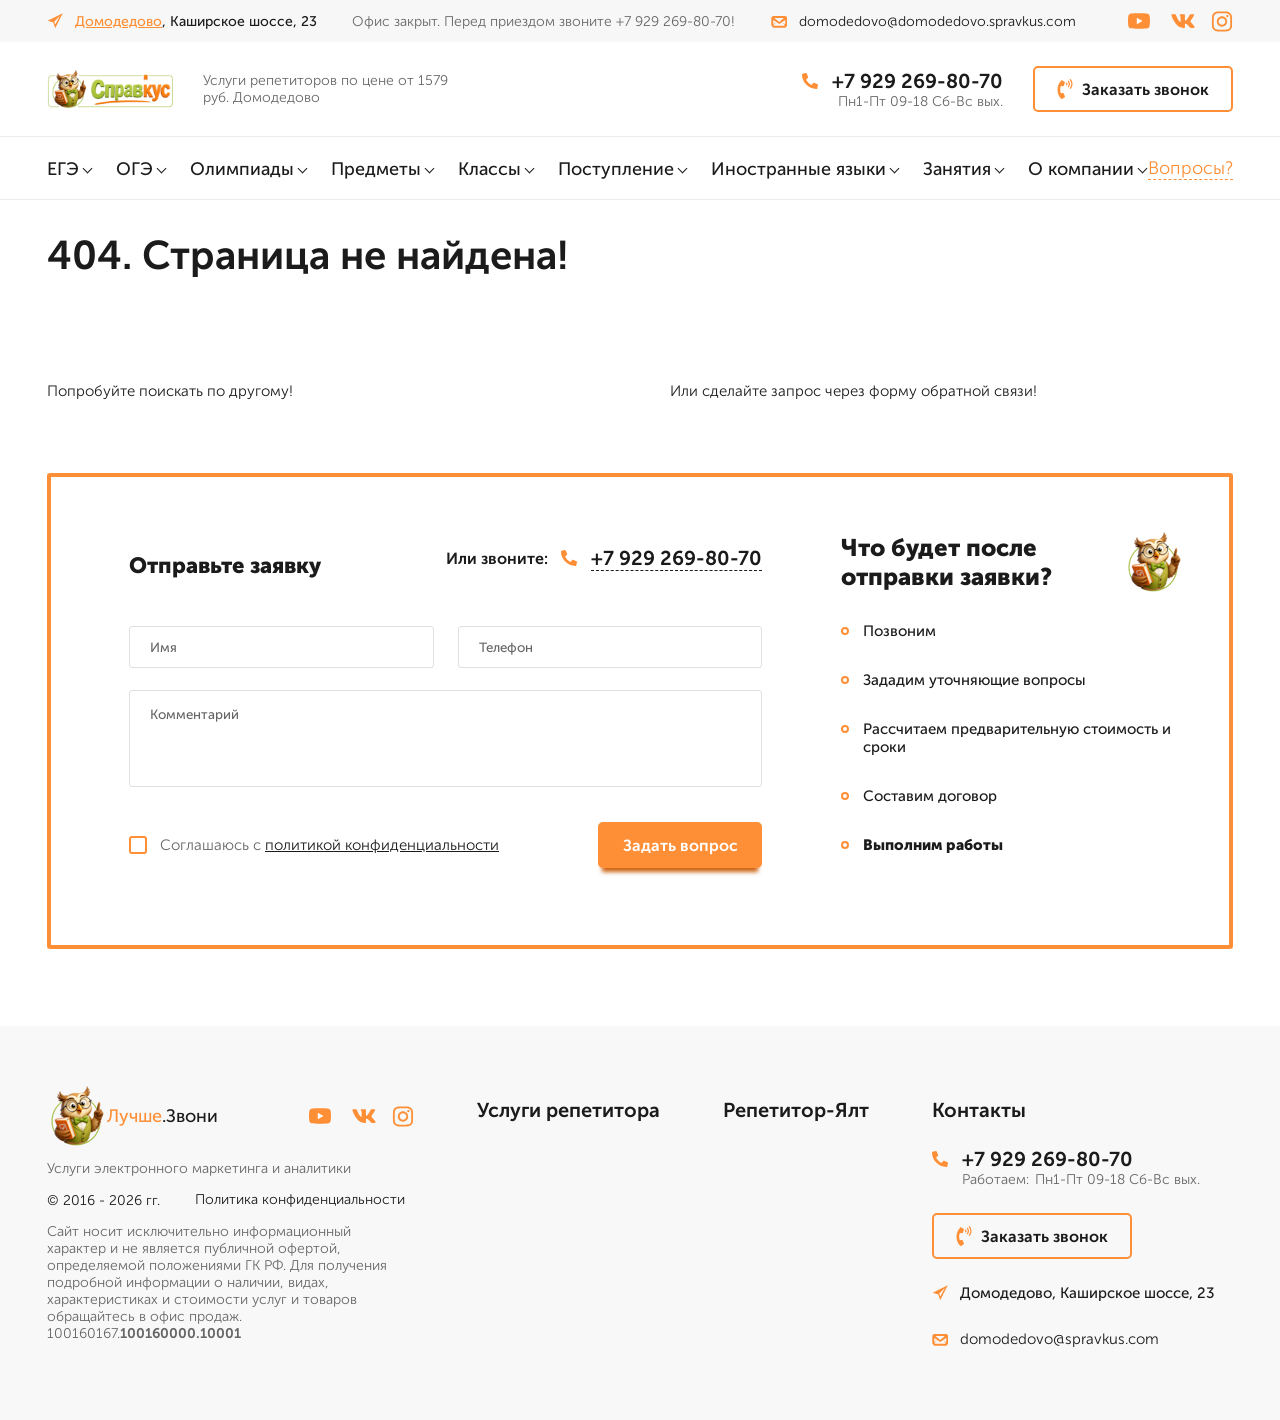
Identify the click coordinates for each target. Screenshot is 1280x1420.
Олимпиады (242, 169)
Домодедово (118, 21)
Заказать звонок (1133, 89)
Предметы (376, 169)
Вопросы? (1190, 168)
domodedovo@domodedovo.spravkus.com (923, 21)
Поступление (616, 169)
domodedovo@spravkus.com (1045, 1339)
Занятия (957, 169)
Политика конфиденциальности (300, 1199)
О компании (1081, 169)
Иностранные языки (798, 169)
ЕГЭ (63, 169)
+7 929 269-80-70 (902, 81)
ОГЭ (134, 169)
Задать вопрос (680, 845)
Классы (489, 169)
